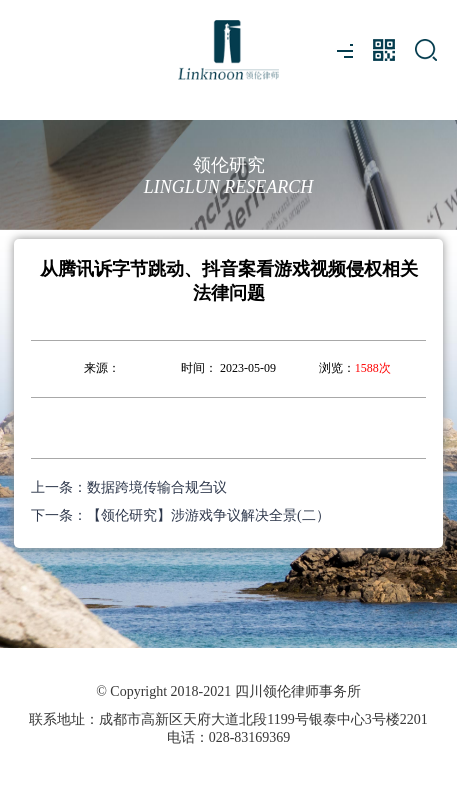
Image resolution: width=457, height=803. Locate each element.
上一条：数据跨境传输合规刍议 (129, 487)
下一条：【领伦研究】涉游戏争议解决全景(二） (180, 515)
